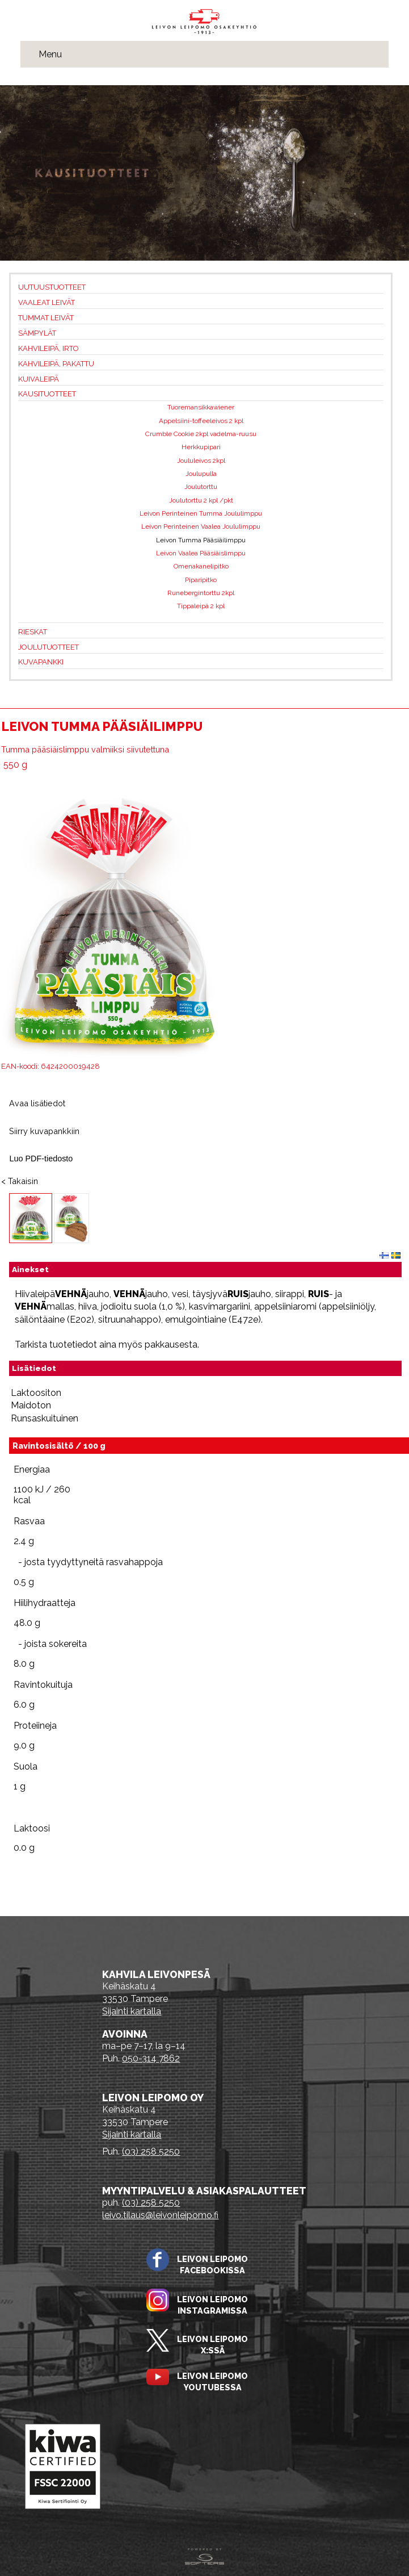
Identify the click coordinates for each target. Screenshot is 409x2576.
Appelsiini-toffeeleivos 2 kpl (201, 421)
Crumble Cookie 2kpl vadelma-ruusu (200, 434)
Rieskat (32, 632)
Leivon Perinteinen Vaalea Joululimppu (200, 526)
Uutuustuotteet (52, 287)
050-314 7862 (151, 2058)
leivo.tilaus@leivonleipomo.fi (160, 2215)
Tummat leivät (46, 317)
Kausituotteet (47, 394)
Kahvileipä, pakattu (56, 363)
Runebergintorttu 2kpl (200, 593)
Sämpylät (37, 333)
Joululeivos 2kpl (201, 461)
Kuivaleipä (38, 379)
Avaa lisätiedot (37, 1103)
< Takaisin (19, 1181)
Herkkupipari (201, 447)
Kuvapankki (41, 662)
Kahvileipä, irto (48, 348)
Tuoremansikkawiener (200, 407)
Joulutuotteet (48, 647)
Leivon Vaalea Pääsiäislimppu (201, 553)
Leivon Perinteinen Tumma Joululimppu (201, 513)
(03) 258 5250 (151, 2151)
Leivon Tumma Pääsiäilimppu (201, 540)
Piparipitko (201, 580)
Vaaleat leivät (46, 302)
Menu (50, 54)
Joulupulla (201, 474)
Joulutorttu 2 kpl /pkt (201, 500)
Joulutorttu (200, 487)
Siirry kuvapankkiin (44, 1131)
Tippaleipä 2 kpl (201, 606)
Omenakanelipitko (201, 566)
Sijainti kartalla (131, 2011)
